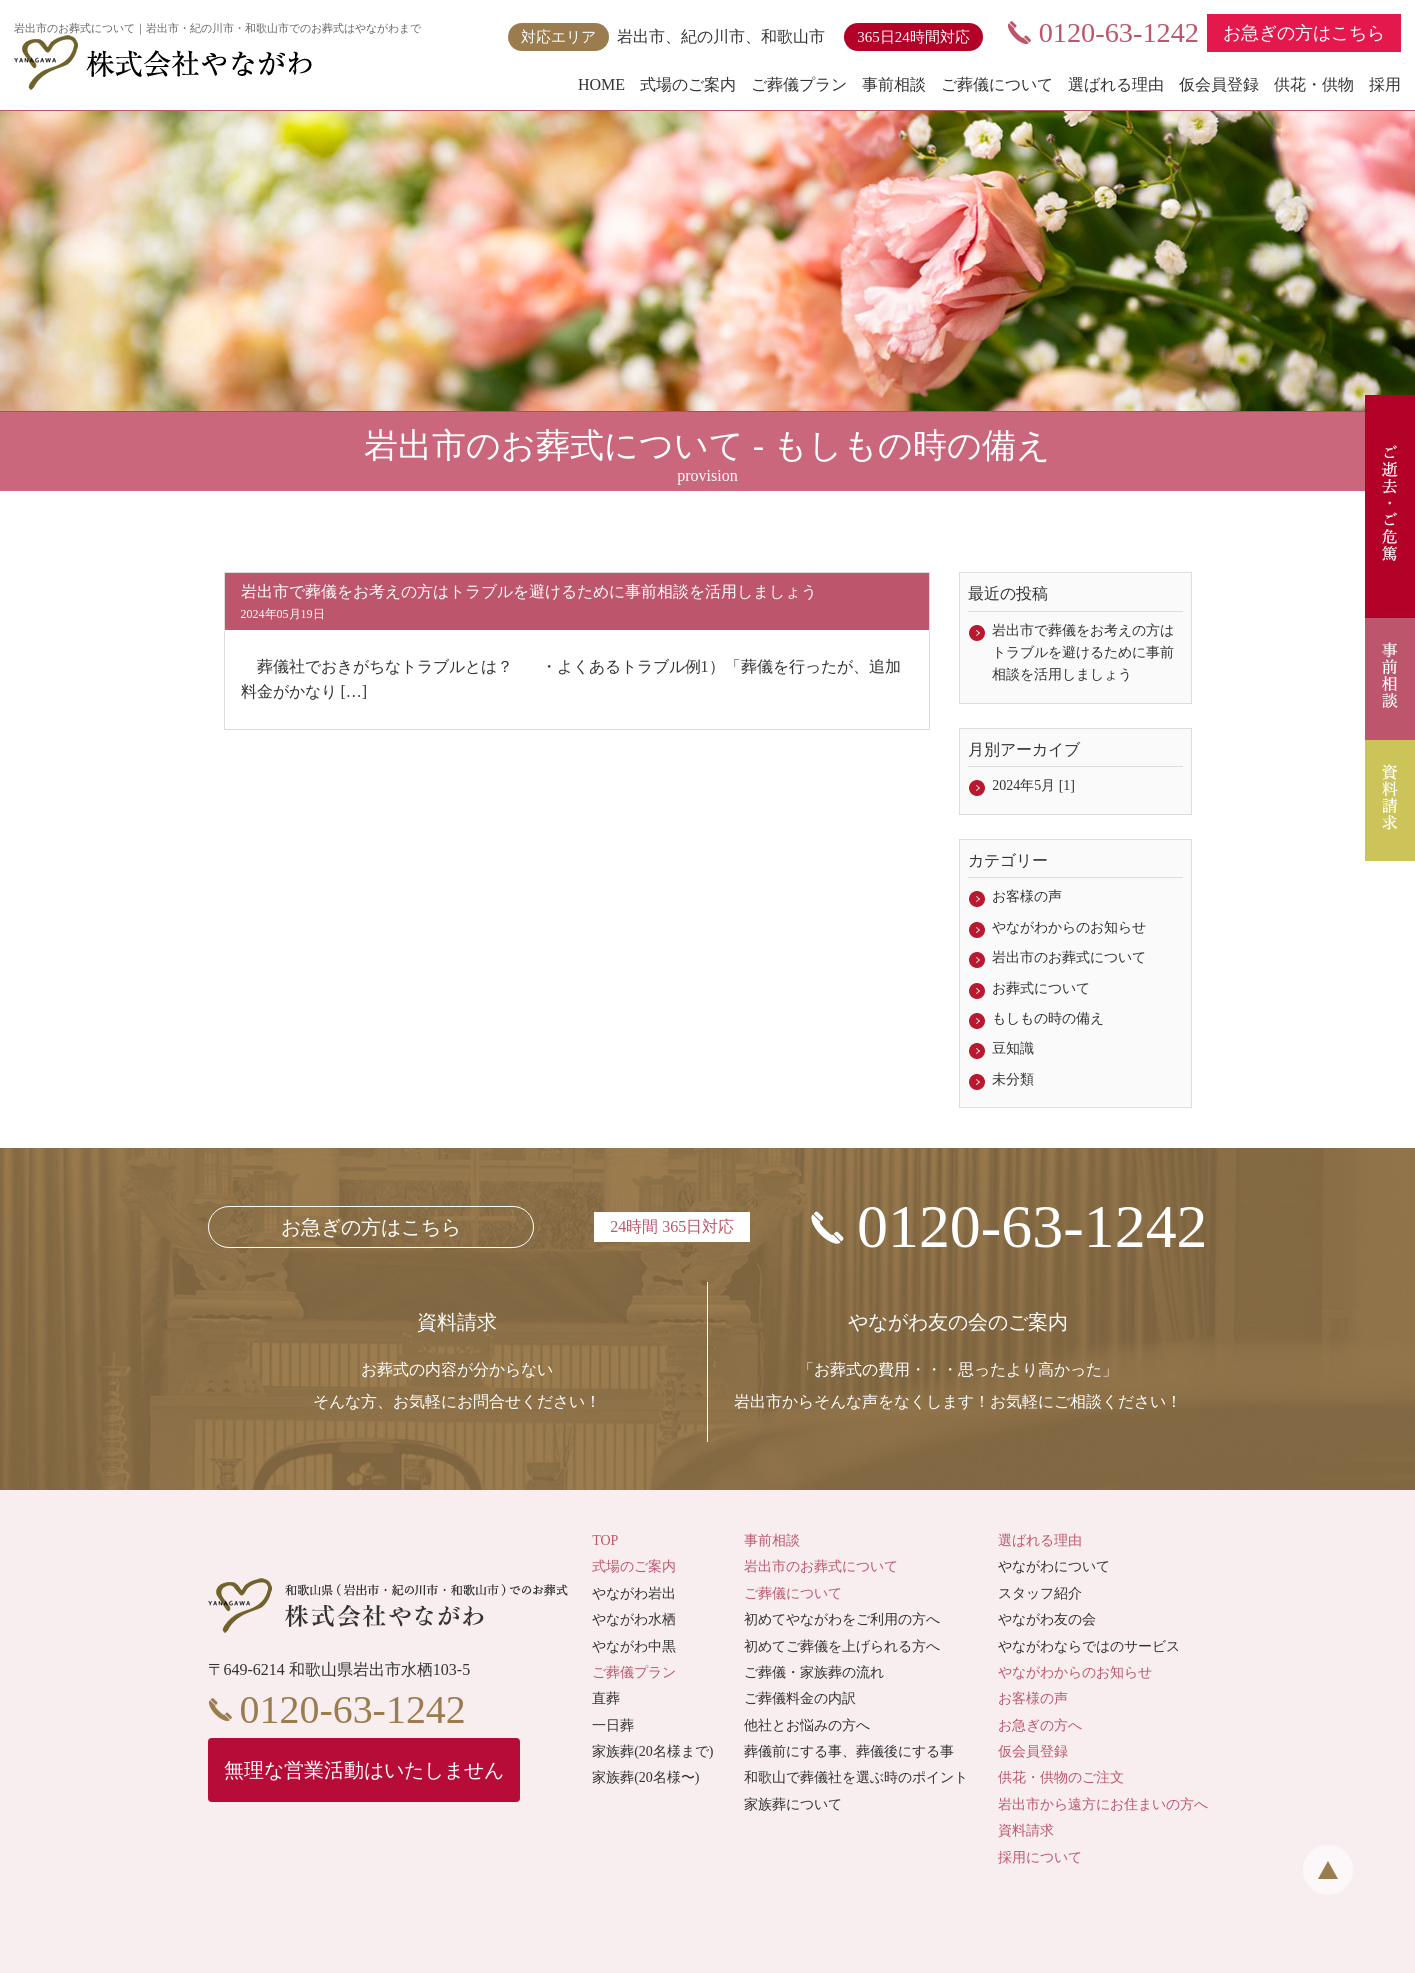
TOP (605, 1540)
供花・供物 (1314, 84)
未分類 (1013, 1079)
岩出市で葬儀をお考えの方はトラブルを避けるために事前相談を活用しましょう (1083, 653)
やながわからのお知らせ (1069, 927)
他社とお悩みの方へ (807, 1725)
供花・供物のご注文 (1061, 1778)
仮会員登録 (1219, 84)
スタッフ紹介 (1040, 1593)
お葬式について (1041, 988)
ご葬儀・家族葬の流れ (814, 1672)
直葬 (606, 1698)
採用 (1385, 84)
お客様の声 (1027, 896)
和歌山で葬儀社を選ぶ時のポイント (856, 1778)
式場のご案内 (688, 84)
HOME (601, 84)
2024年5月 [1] (1033, 785)
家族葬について (793, 1804)
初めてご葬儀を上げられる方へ (842, 1646)
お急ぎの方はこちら (1304, 33)
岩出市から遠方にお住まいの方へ (1103, 1804)
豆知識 (1013, 1048)
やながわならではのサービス (1089, 1646)
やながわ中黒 (634, 1646)
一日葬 (613, 1725)
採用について (1040, 1857)
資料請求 (1026, 1830)
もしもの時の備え (1048, 1018)
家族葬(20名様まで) (652, 1751)
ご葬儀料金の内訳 (800, 1698)
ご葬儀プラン (799, 84)
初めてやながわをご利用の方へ (842, 1619)
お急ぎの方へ (1040, 1725)
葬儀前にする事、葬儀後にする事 (849, 1751)
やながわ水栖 (634, 1619)
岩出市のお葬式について (1069, 957)
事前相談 (894, 84)
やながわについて (1054, 1566)
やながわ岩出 (634, 1593)
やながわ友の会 (1047, 1619)
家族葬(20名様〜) (645, 1778)
